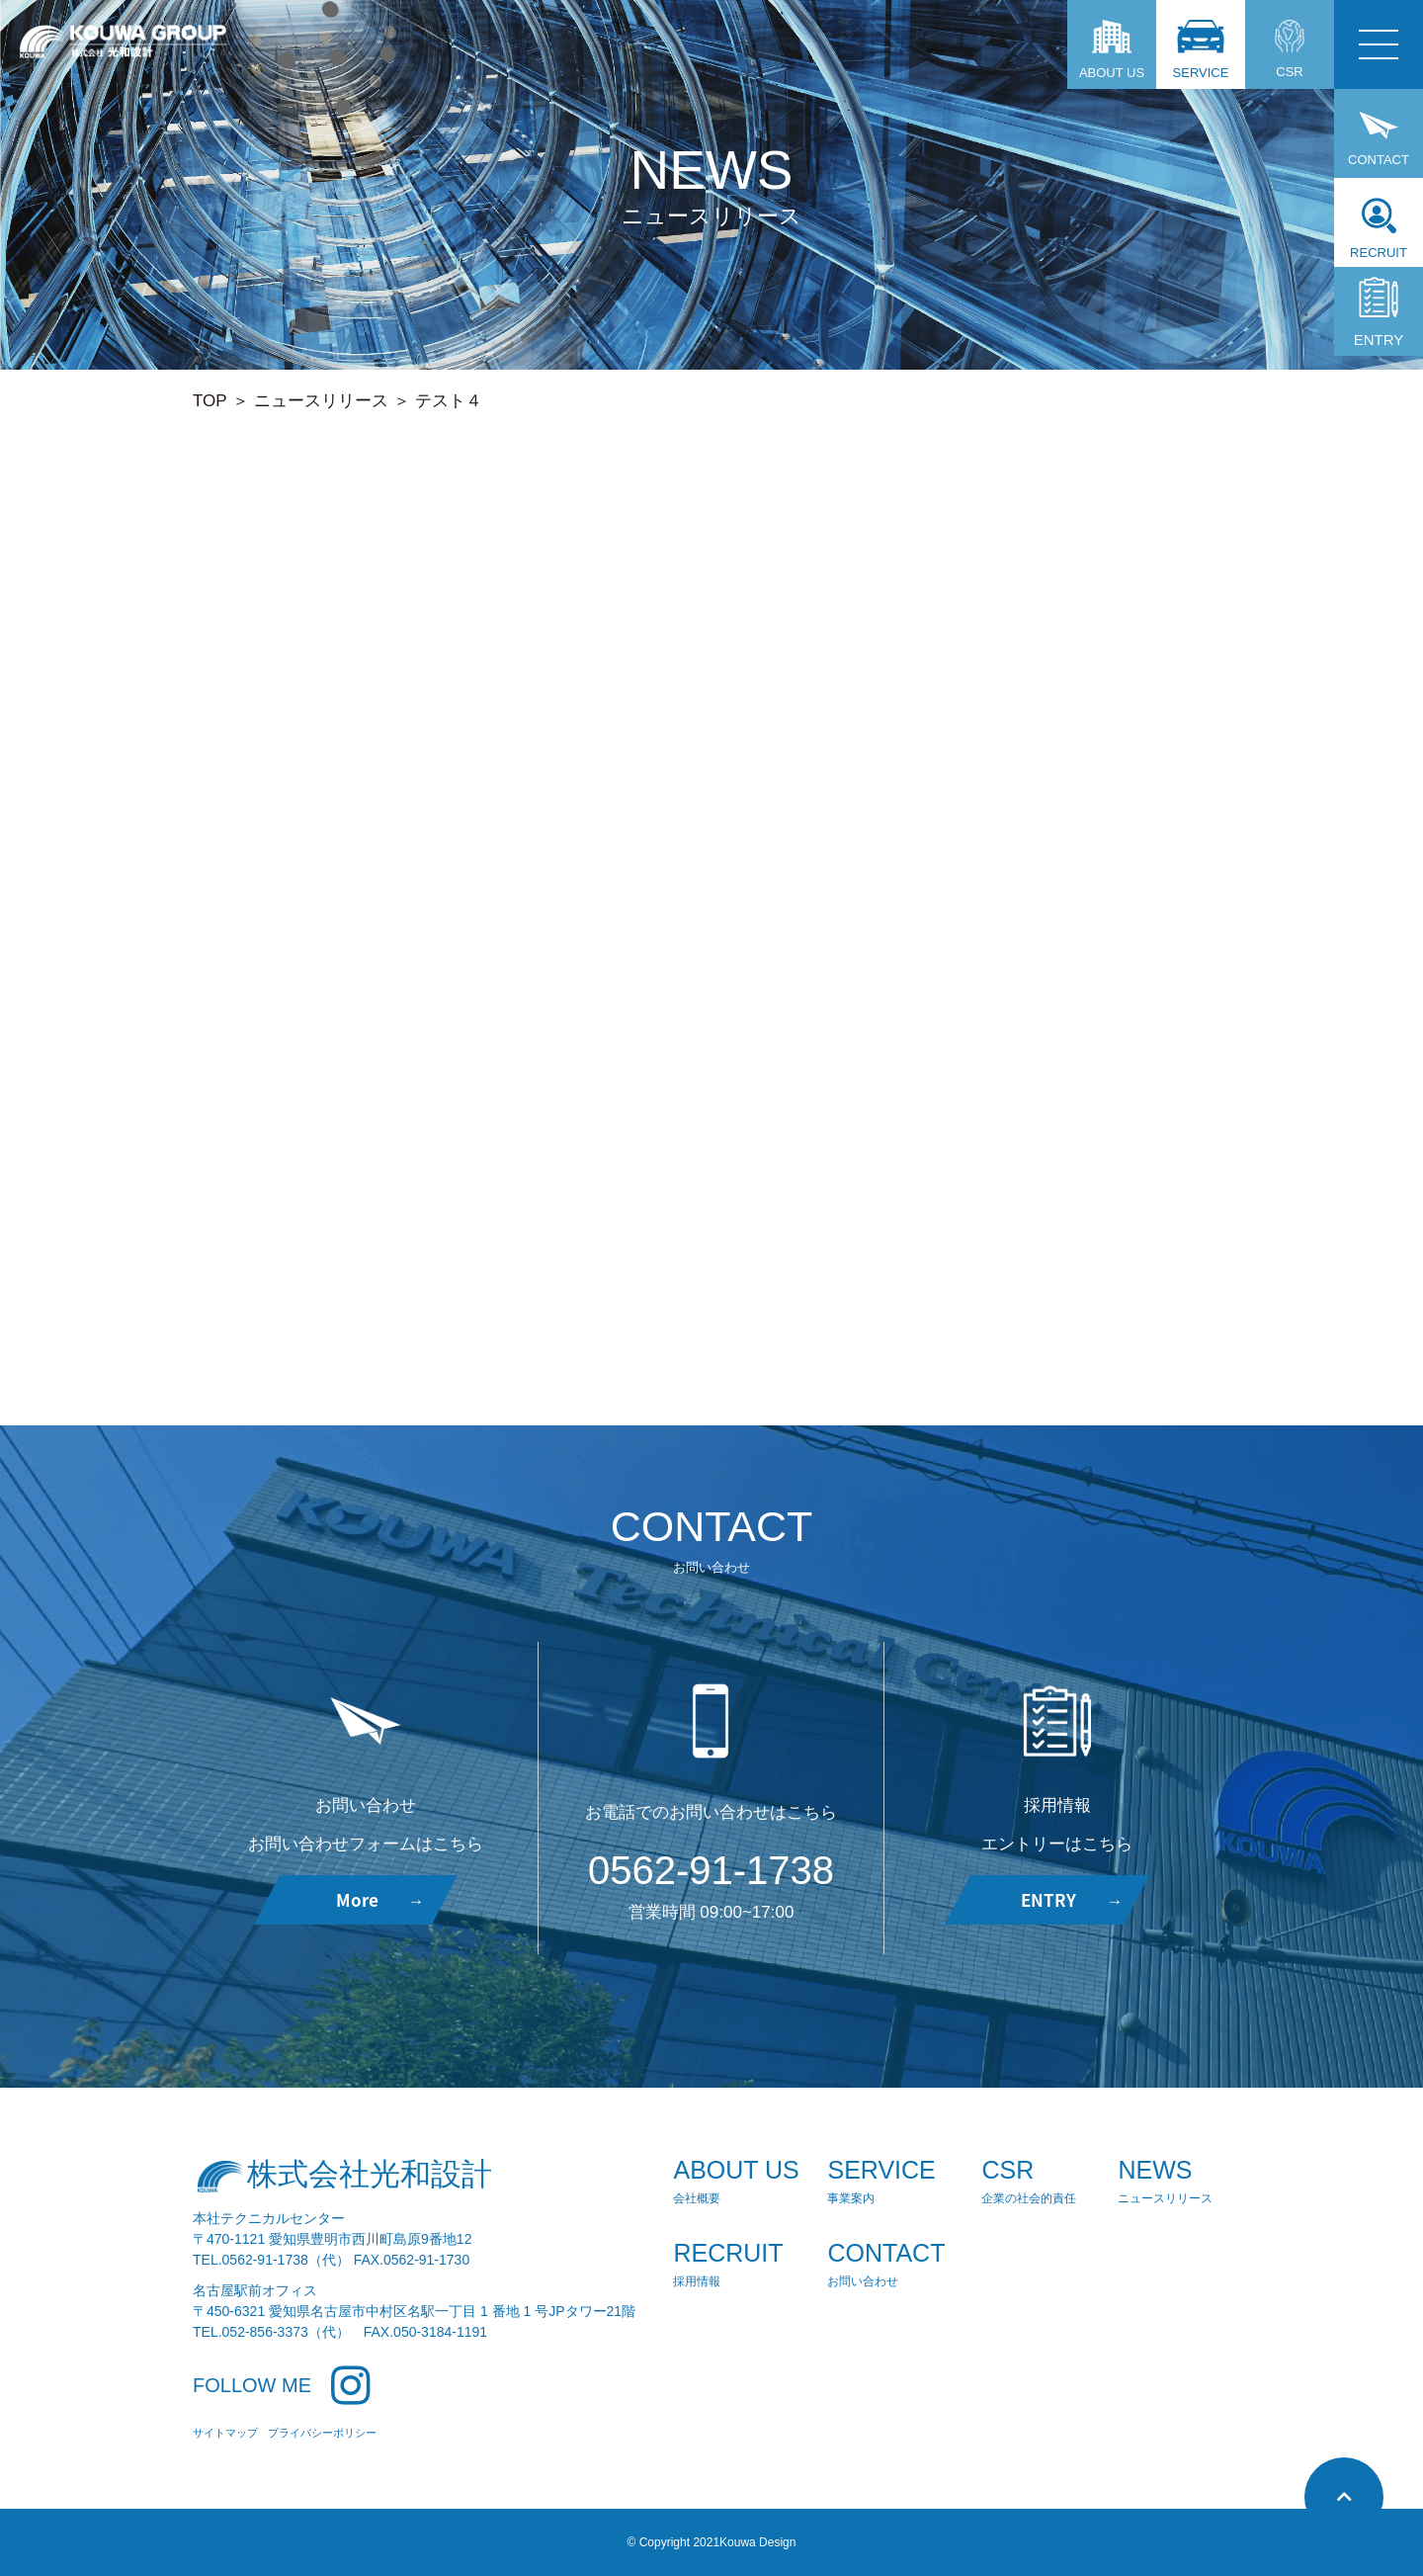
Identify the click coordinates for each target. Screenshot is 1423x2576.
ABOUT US (1111, 50)
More (380, 1899)
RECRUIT (1378, 229)
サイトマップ (225, 2433)
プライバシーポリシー (322, 2433)
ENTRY (1379, 312)
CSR (1289, 49)
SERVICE (1201, 50)
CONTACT (1378, 138)
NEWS (1167, 2181)
